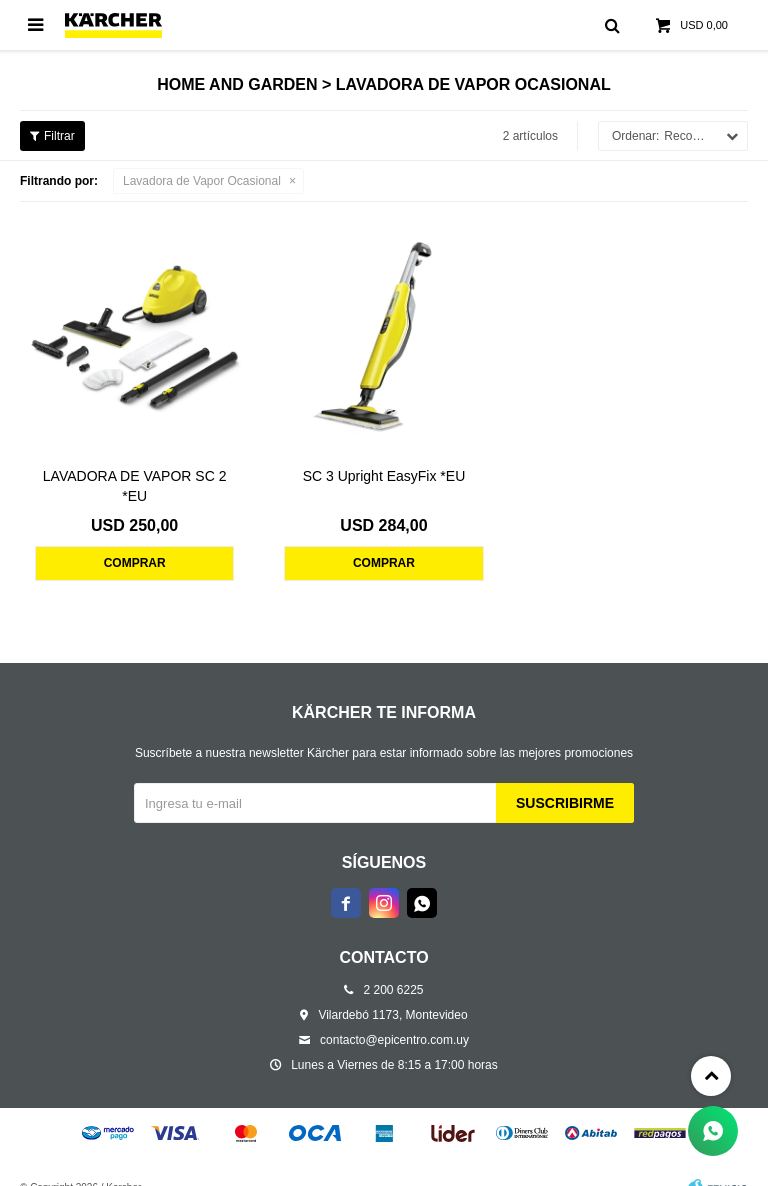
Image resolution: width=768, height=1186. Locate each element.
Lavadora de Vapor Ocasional (202, 181)
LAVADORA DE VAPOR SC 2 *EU (135, 486)
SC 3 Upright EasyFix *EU (384, 476)
